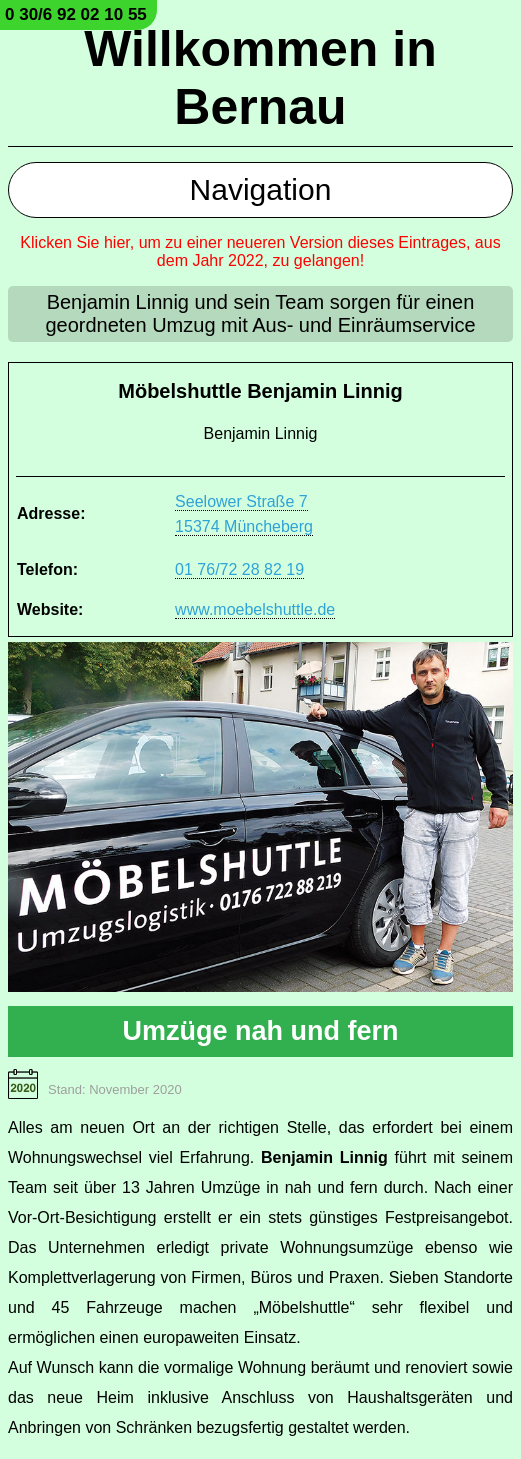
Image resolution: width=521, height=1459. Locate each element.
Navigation (261, 189)
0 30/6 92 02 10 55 (76, 14)
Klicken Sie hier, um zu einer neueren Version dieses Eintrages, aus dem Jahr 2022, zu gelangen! (260, 251)
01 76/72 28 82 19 (239, 569)
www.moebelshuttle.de (255, 609)
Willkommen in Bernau (260, 78)
